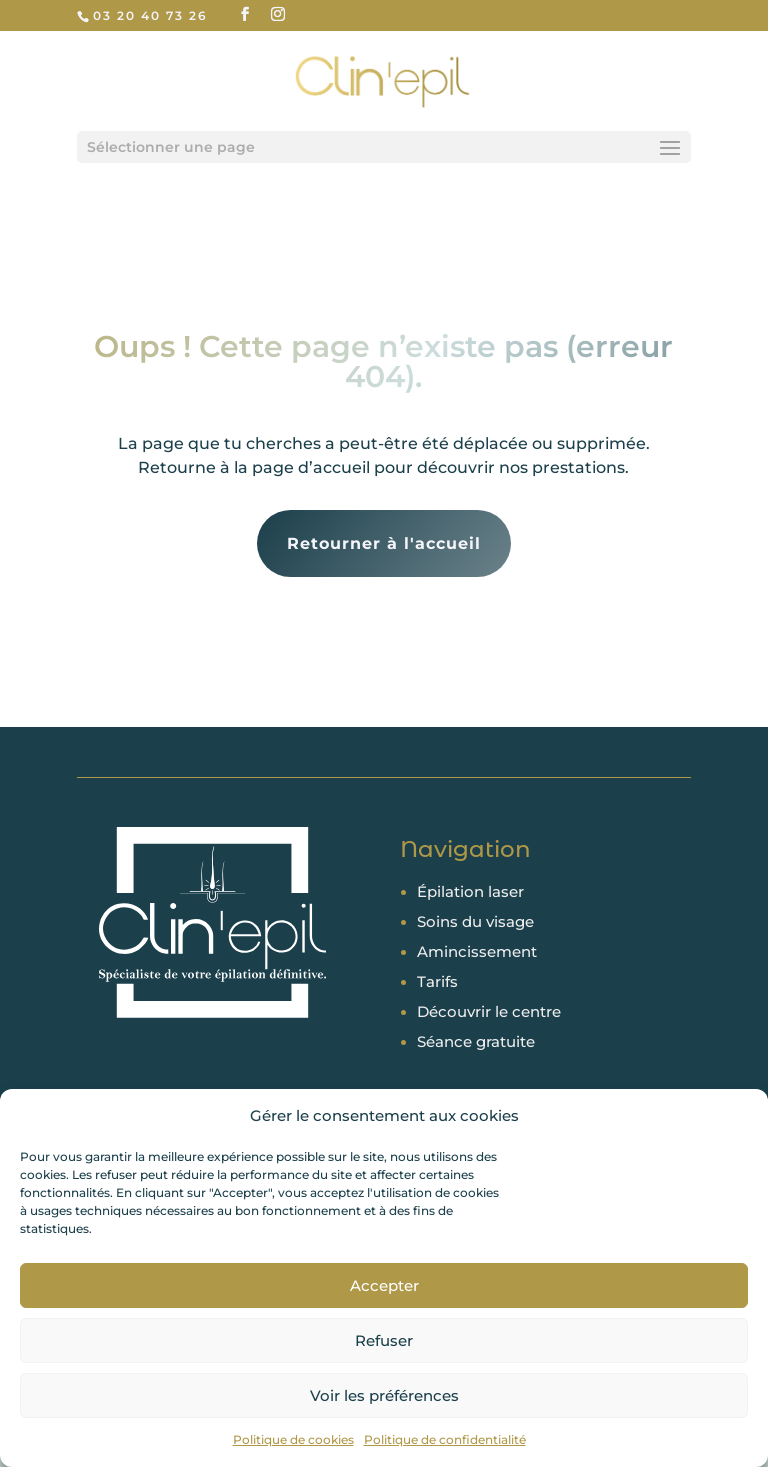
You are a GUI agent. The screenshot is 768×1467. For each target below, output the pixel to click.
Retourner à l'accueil (384, 543)
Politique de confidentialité (445, 1439)
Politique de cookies (293, 1439)
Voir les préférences (384, 1395)
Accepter (384, 1285)
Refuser (384, 1340)
